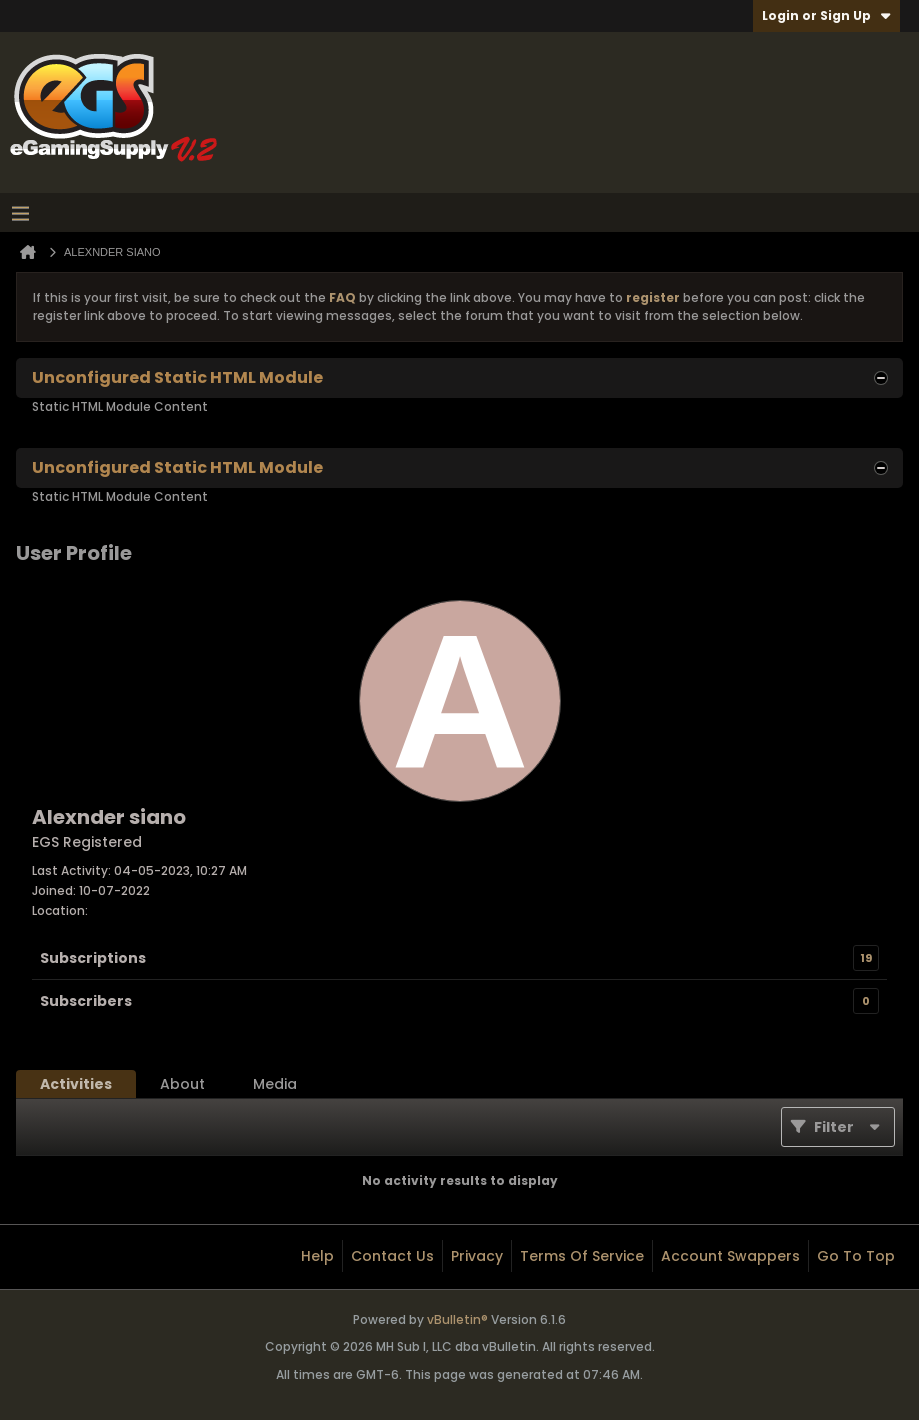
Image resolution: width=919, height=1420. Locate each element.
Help (317, 1256)
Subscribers (86, 1001)
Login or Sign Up (826, 15)
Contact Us (392, 1256)
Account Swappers (730, 1256)
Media (275, 1084)
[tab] (76, 1084)
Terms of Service (582, 1256)
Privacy (477, 1256)
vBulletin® (457, 1319)
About (182, 1084)
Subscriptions (93, 958)
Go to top (856, 1256)
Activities (76, 1084)
